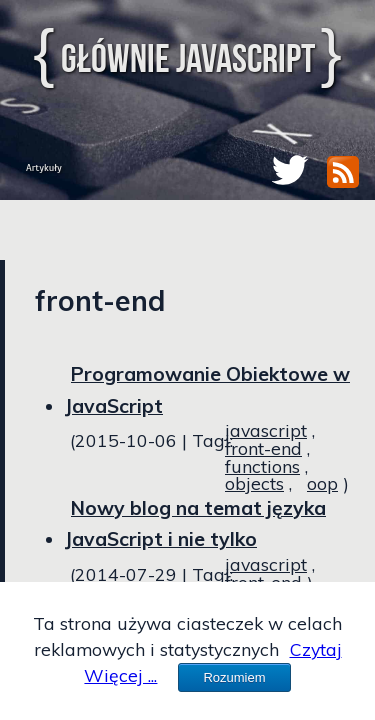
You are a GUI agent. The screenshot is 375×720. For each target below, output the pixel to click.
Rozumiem (234, 677)
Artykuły (44, 167)
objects (254, 483)
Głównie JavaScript (188, 58)
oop (322, 483)
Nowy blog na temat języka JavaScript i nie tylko (195, 524)
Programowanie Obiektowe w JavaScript (207, 390)
